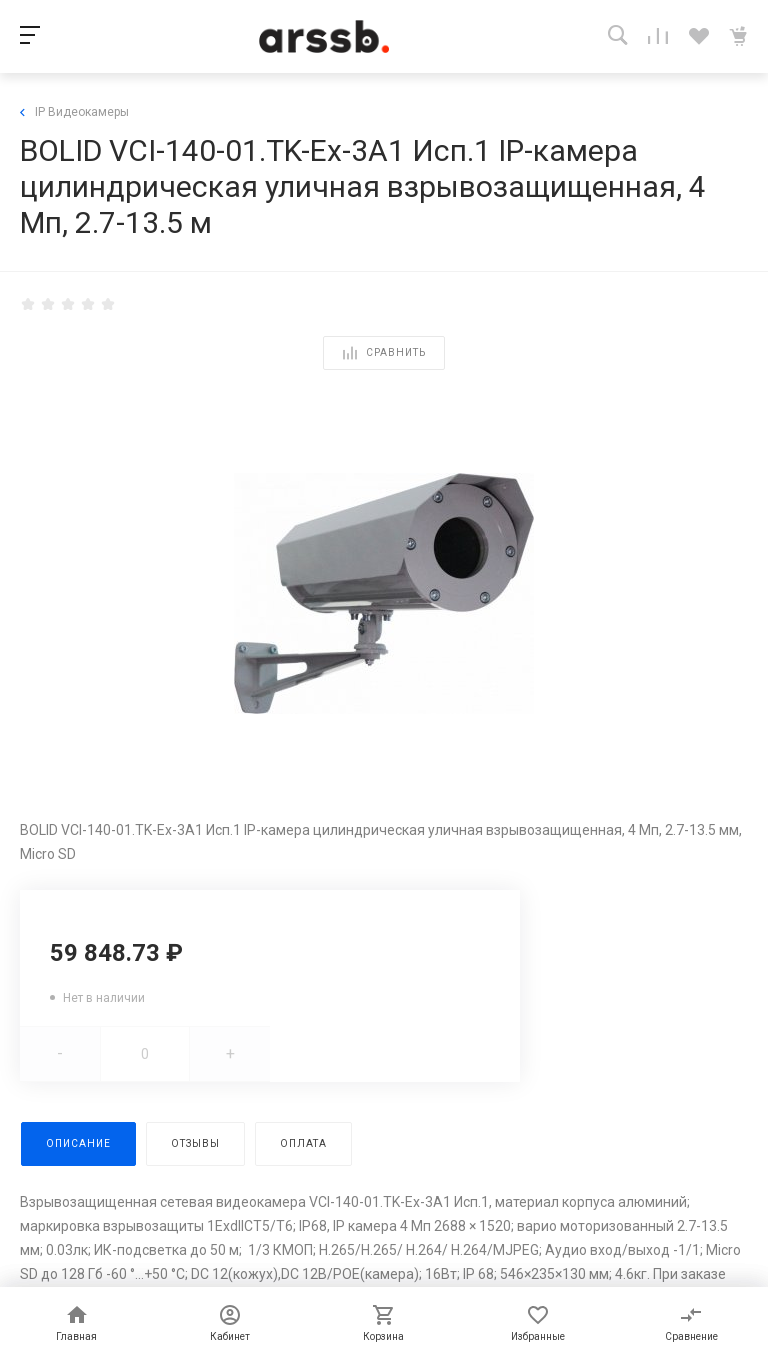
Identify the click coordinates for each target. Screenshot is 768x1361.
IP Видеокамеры (74, 112)
